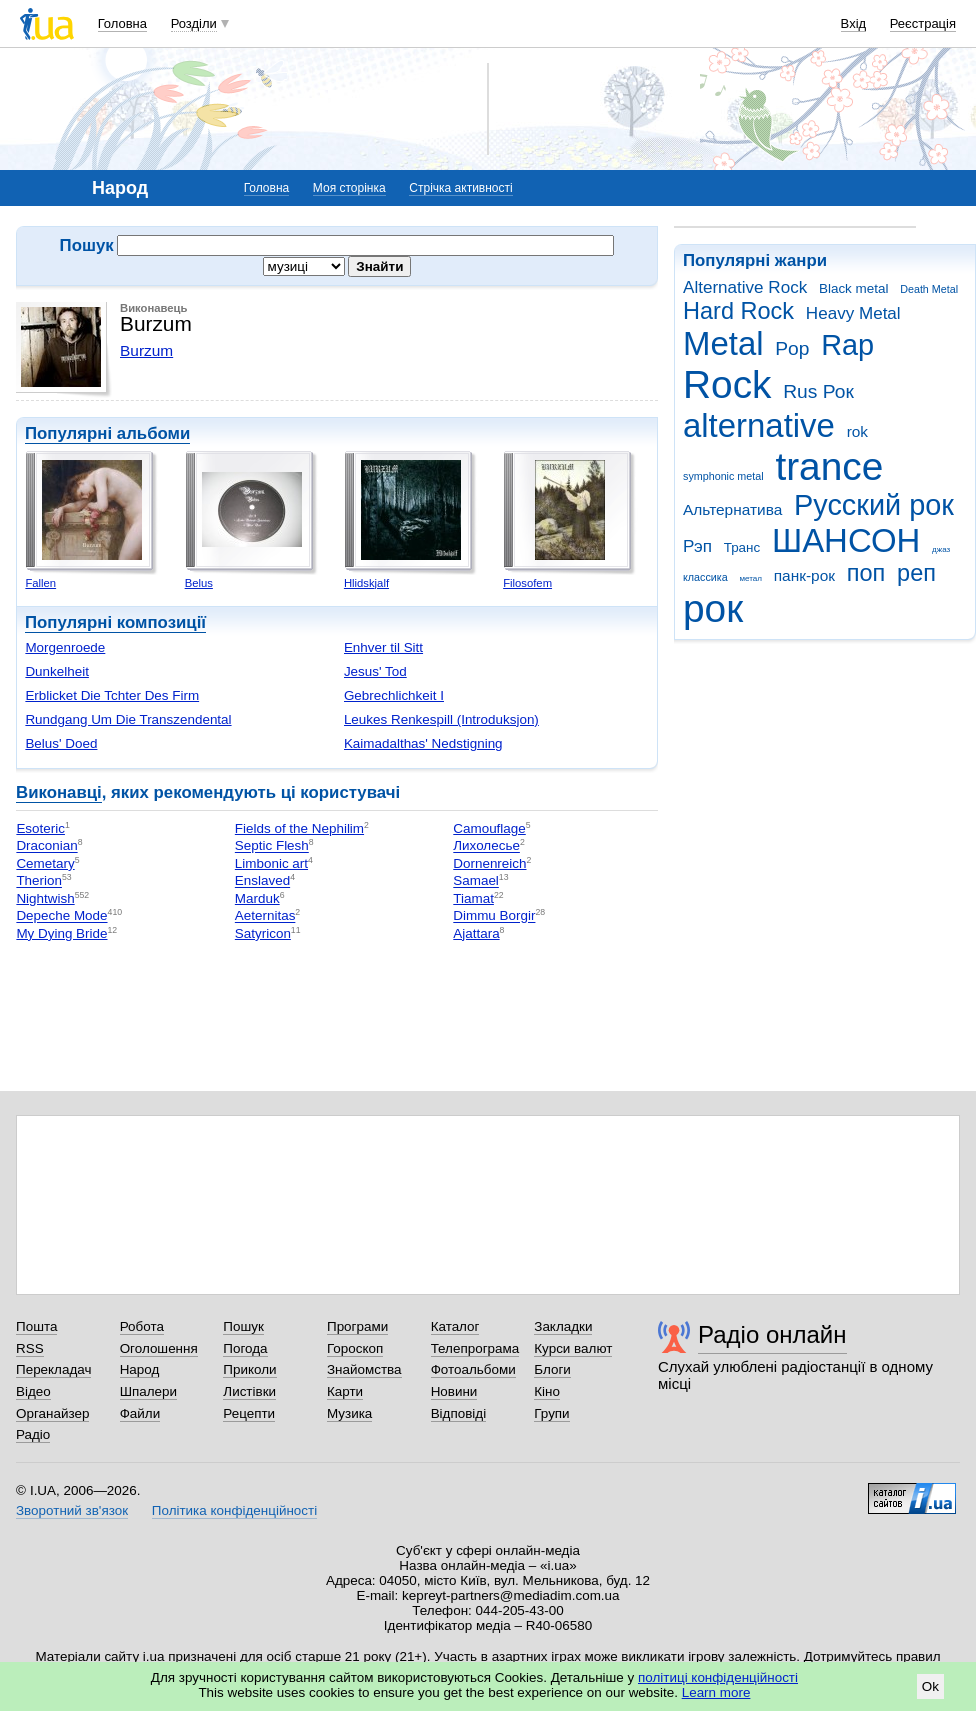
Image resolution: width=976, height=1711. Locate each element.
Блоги (552, 1369)
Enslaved (262, 881)
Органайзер (52, 1413)
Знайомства (364, 1369)
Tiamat (473, 898)
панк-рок (804, 575)
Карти (345, 1391)
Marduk (257, 898)
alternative (759, 425)
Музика (349, 1413)
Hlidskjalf (366, 583)
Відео (33, 1391)
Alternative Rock (745, 287)
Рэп (697, 546)
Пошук (243, 1326)
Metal (723, 343)
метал (750, 578)
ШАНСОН (846, 540)
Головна (122, 23)
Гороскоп (355, 1348)
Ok (930, 1686)
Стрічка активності (460, 188)
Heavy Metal (853, 313)
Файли (140, 1413)
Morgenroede (65, 647)
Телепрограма (475, 1348)
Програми (357, 1326)
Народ (140, 1369)
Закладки (563, 1326)
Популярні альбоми (107, 433)
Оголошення (159, 1348)
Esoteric (40, 828)
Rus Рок (818, 391)
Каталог (455, 1326)
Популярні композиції (115, 622)
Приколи (249, 1369)
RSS (30, 1348)
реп (916, 573)
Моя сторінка (349, 188)
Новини (454, 1391)
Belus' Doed (61, 743)
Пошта (36, 1326)
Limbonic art (271, 863)
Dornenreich (489, 863)
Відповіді (459, 1413)
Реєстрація (923, 23)
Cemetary (45, 863)
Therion (39, 881)
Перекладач (53, 1369)
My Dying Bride (61, 933)
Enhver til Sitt (383, 647)
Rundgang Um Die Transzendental (128, 719)
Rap (847, 345)
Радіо (33, 1434)
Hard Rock (738, 311)
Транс (742, 547)
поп (866, 573)
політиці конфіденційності (718, 1677)
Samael (476, 881)
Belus (199, 583)
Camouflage (489, 828)
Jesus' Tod (375, 671)
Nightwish (45, 898)
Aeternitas (265, 916)
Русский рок (874, 505)
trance (829, 466)
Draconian (46, 846)
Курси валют (573, 1348)
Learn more (716, 1692)
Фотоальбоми (473, 1369)
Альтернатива (732, 509)
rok (857, 431)
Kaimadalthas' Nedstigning (423, 743)
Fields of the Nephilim (299, 828)
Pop (792, 348)
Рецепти (249, 1413)
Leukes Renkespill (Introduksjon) (441, 719)
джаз (941, 549)
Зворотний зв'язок (72, 1510)
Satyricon (263, 933)
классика (705, 577)
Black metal (853, 288)
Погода (245, 1348)
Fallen (40, 583)
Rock (727, 384)
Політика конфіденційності (234, 1510)
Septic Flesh (272, 846)
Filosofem (527, 583)
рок (713, 608)
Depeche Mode (61, 916)
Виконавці (59, 792)
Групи (551, 1413)
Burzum (146, 350)
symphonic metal (723, 476)
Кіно (547, 1391)
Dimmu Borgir (494, 916)
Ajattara (476, 933)
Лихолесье (486, 846)
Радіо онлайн (772, 1334)
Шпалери (148, 1391)
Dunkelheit (57, 671)
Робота (142, 1326)
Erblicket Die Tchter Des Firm (112, 695)
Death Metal (929, 289)
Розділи (194, 23)
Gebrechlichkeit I (394, 695)
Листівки (249, 1391)
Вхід (854, 23)
